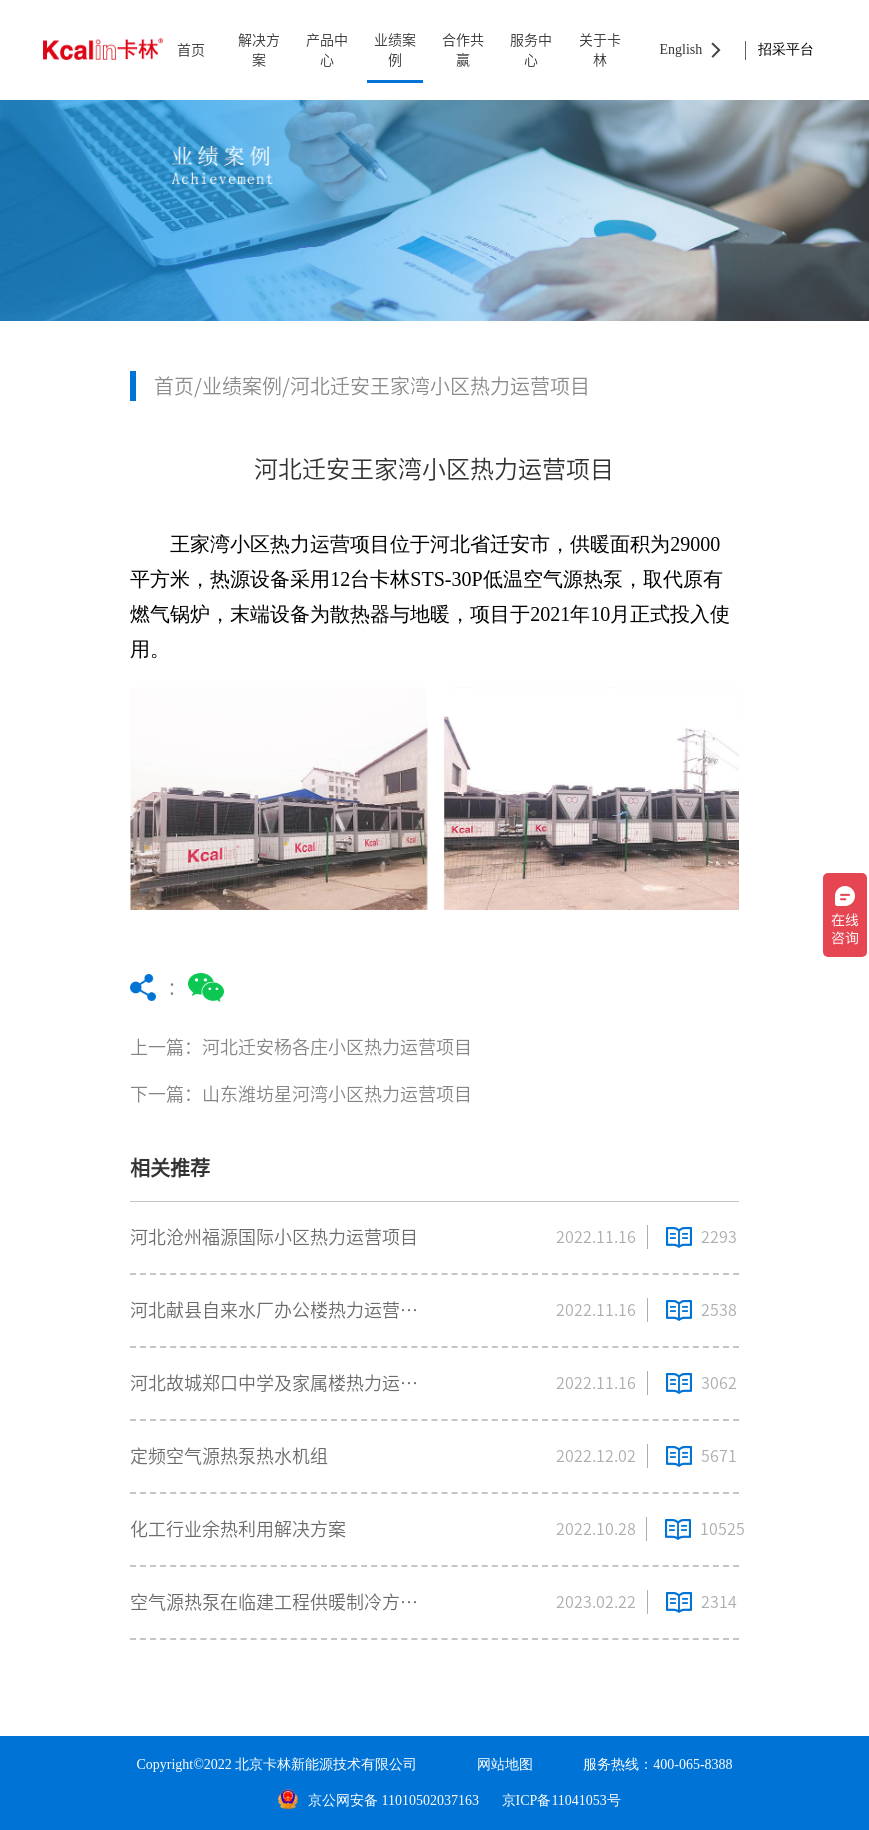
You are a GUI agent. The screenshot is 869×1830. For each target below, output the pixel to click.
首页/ (178, 386)
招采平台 (786, 49)
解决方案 (259, 50)
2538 (719, 1310)
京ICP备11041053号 (561, 1800)
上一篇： (348, 1047)
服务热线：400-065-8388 (657, 1764)
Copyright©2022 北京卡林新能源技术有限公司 (276, 1764)
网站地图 (505, 1764)
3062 (719, 1383)
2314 (719, 1602)
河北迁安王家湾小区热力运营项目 (440, 386)
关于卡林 (600, 50)
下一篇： (348, 1094)
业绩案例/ (246, 386)
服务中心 (531, 50)
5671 (719, 1456)
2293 (719, 1237)
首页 (191, 50)
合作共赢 (463, 50)
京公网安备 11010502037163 (378, 1800)
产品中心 (327, 50)
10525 (719, 1529)
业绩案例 (395, 50)
